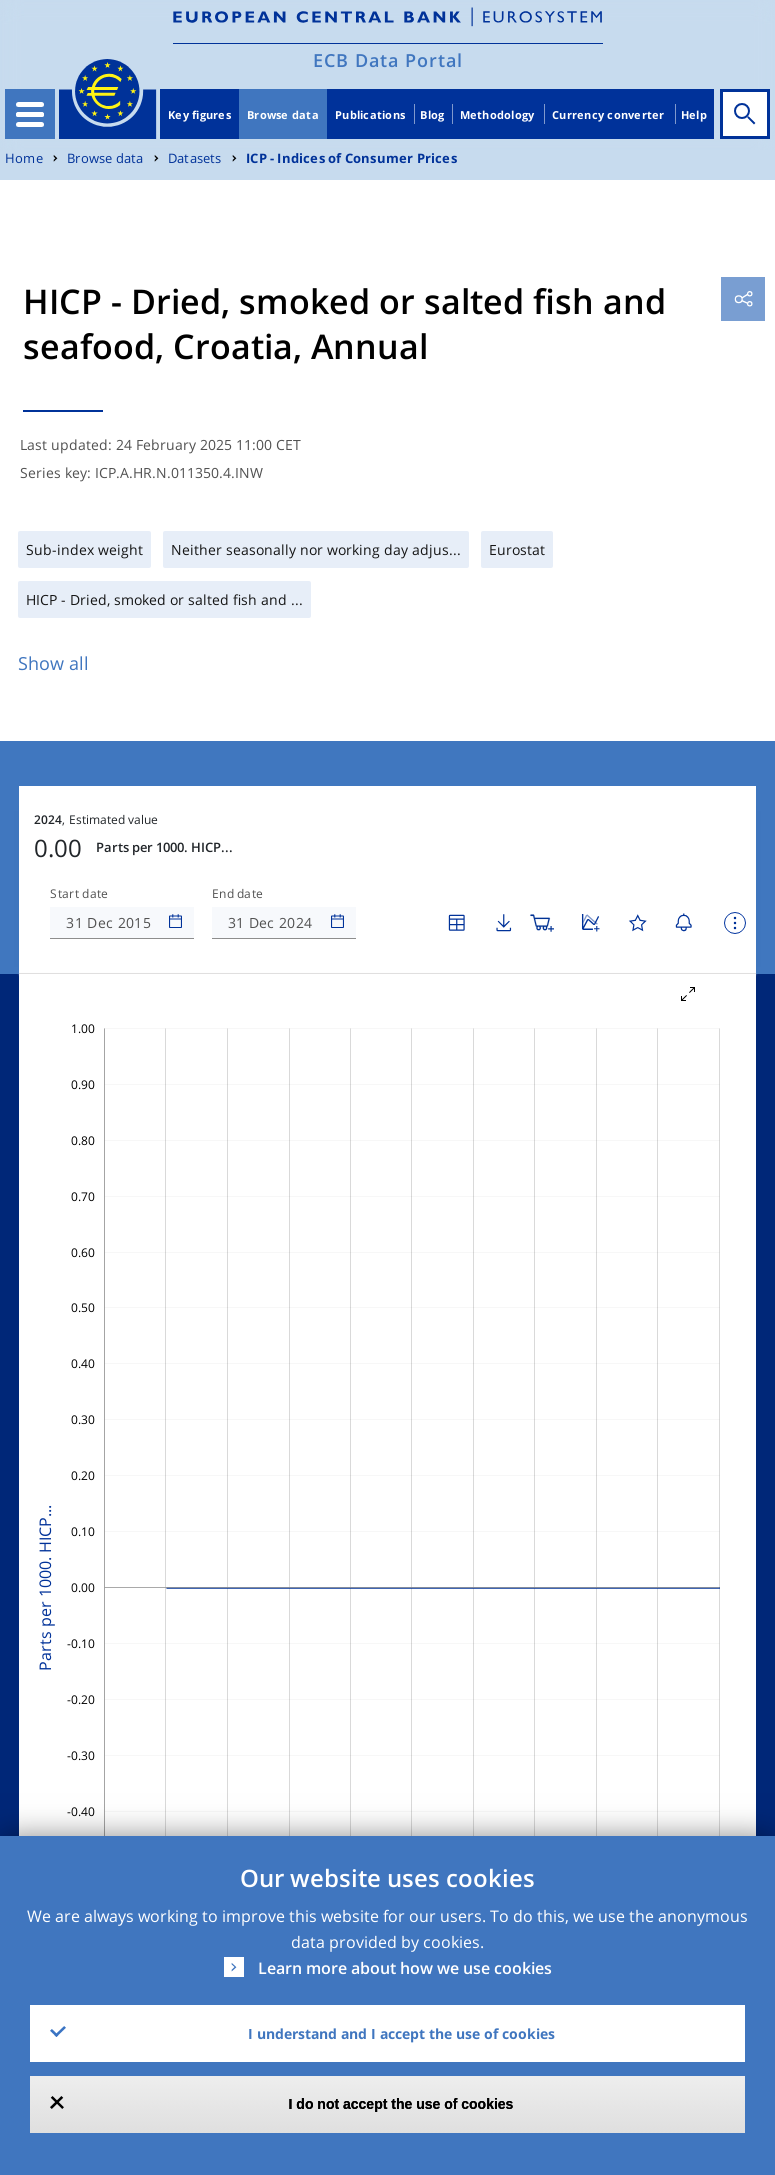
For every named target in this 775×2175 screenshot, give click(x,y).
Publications (370, 114)
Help (694, 114)
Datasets (195, 158)
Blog (432, 114)
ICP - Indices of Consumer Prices (351, 158)
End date (238, 894)
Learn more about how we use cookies (405, 1968)
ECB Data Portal (388, 60)
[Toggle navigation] (30, 114)
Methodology (497, 114)
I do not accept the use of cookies (401, 2104)
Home (24, 158)
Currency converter (608, 114)
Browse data (283, 114)
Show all (53, 663)
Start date (79, 894)
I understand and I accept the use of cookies (401, 2033)
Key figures (199, 114)
